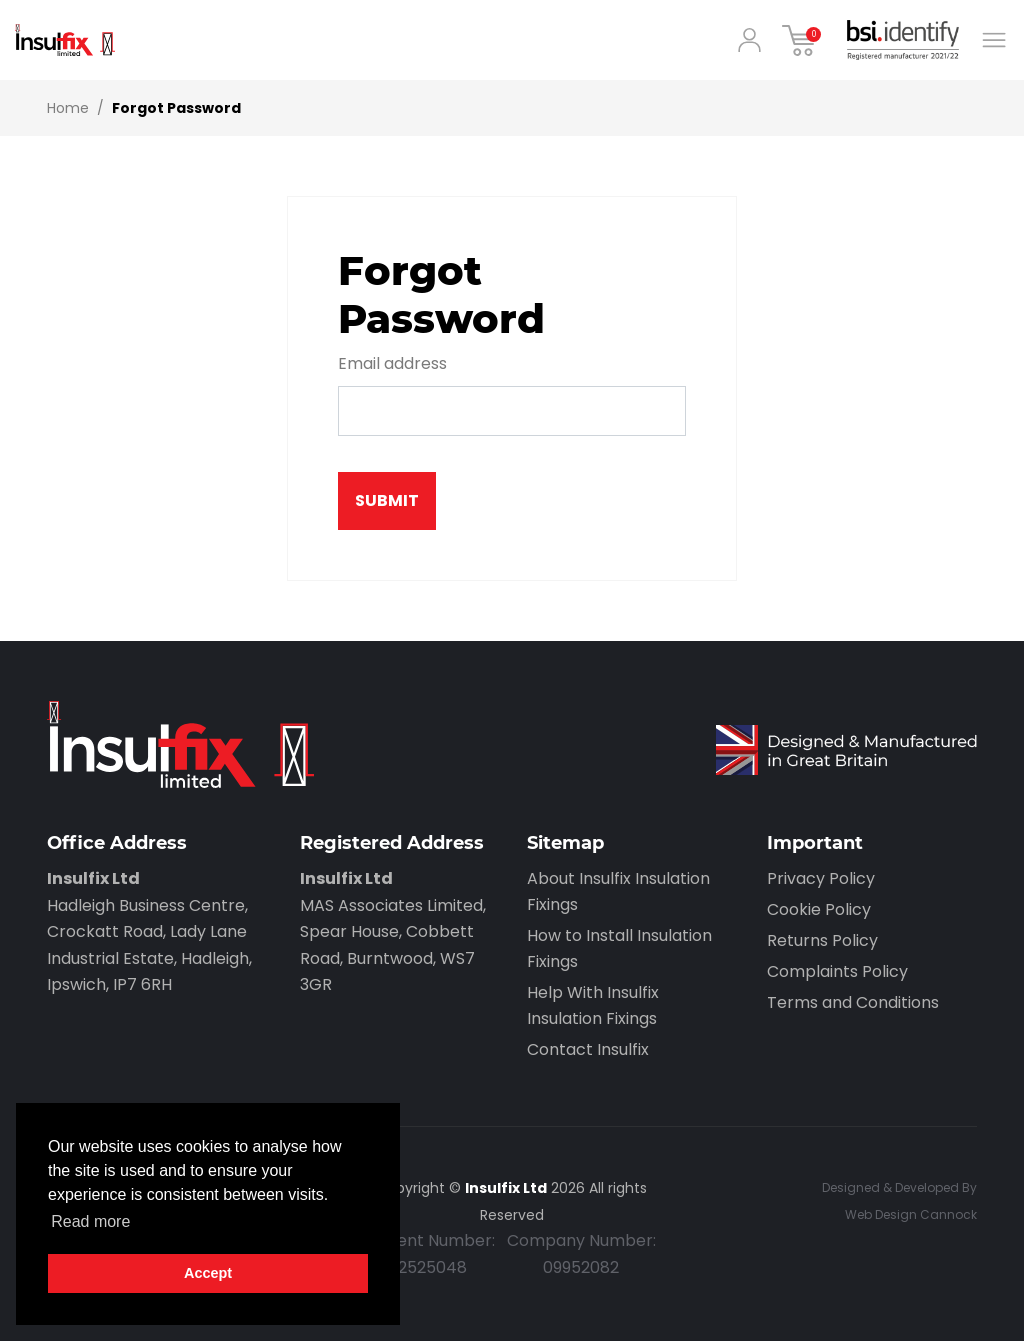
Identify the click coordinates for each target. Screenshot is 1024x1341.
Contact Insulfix (588, 1049)
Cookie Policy (819, 909)
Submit (387, 500)
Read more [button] (90, 1221)
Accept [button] (208, 1273)
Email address (392, 363)
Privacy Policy (821, 878)
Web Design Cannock (911, 1214)
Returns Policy (822, 940)
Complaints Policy (837, 971)
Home (68, 108)
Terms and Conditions (853, 1002)
